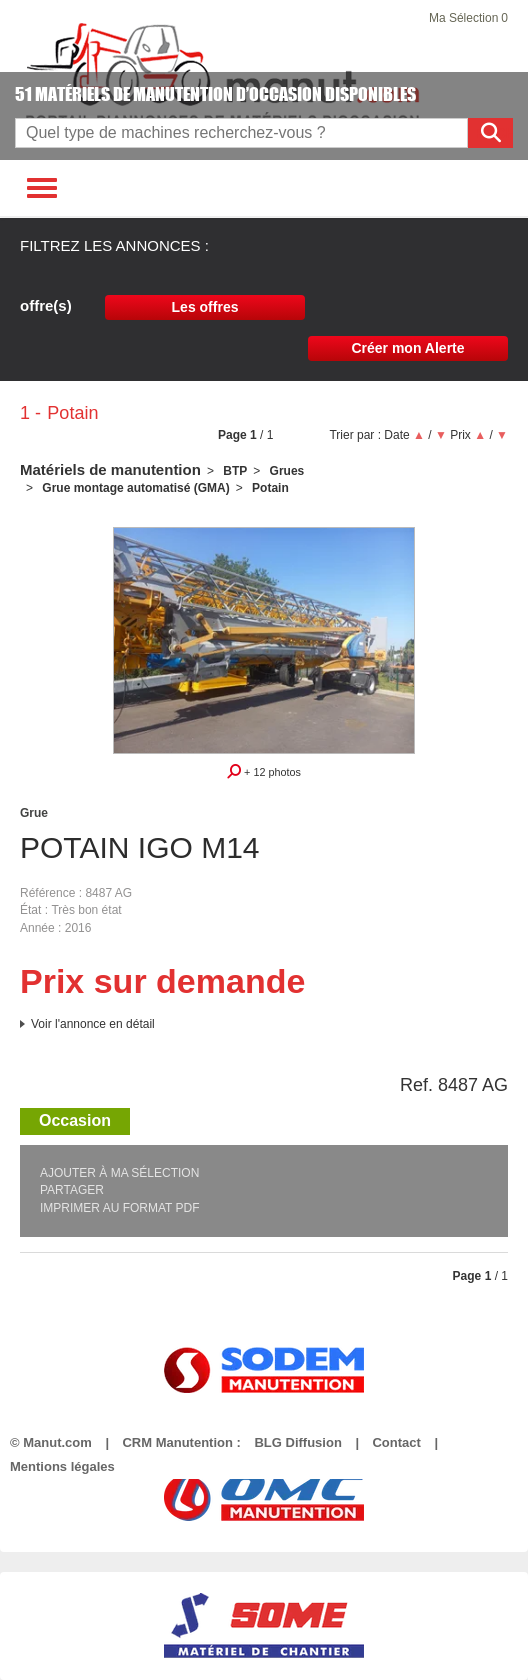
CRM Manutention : (181, 1442)
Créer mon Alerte (407, 348)
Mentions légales (62, 1466)
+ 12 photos (264, 771)
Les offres (205, 307)
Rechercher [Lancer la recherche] (493, 132)
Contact (396, 1442)
